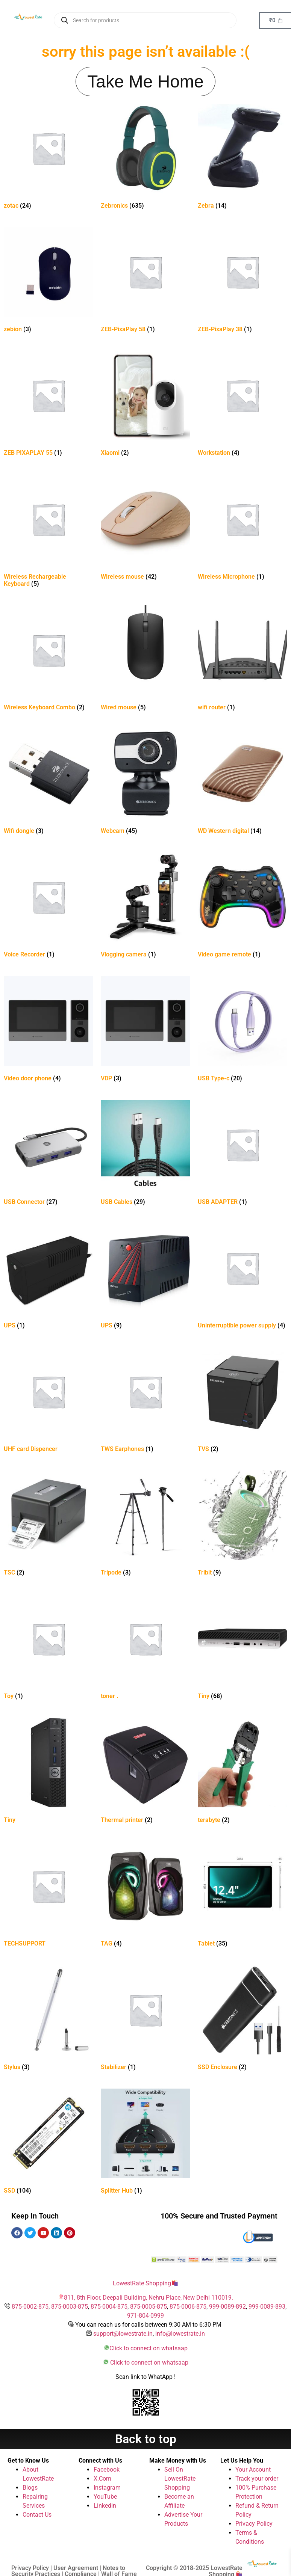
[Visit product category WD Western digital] (242, 783)
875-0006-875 (188, 2306)
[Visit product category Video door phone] (48, 1030)
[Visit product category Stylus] (48, 2019)
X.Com (102, 2478)
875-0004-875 (109, 2306)
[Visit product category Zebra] (242, 158)
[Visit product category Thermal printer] (145, 1772)
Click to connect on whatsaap (148, 2348)
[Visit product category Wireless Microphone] (242, 529)
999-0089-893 (267, 2306)
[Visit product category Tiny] (242, 1648)
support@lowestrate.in (123, 2333)
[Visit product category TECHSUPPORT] (48, 1896)
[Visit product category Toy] (48, 1648)
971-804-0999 (145, 2315)
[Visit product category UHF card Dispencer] (48, 1401)
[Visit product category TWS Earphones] (145, 1401)
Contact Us (37, 2514)
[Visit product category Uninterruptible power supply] (242, 1277)
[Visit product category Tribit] (242, 1524)
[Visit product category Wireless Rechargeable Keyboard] (48, 532)
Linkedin (105, 2505)
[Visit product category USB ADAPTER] (242, 1154)
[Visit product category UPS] (48, 1277)
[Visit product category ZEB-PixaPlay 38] (242, 281)
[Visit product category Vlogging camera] (145, 906)
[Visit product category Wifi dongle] (48, 783)
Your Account (253, 2469)
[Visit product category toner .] (145, 1648)
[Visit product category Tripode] (145, 1524)
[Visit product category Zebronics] (145, 158)
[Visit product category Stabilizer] (145, 2019)
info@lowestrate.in (180, 2333)
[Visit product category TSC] (48, 1524)
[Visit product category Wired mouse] (145, 659)
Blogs (30, 2487)
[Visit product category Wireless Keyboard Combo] (48, 659)
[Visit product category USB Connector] (48, 1154)
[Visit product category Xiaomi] (145, 405)
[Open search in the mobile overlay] (145, 20)
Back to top (145, 2439)
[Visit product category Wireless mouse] (145, 529)
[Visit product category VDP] (145, 1030)
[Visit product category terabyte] (242, 1772)
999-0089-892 (227, 2306)
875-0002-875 (30, 2306)
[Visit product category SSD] (48, 2143)
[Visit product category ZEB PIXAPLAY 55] (48, 405)
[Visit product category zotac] (48, 158)
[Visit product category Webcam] (145, 783)
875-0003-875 (69, 2306)
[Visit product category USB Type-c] (242, 1030)
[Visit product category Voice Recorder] (48, 906)
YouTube (105, 2496)
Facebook (107, 2469)
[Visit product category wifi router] (242, 659)
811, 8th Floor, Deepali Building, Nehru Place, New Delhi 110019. (148, 2297)
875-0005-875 (148, 2306)
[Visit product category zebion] (48, 281)
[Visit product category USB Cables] (145, 1154)
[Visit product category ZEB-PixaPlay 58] (145, 281)
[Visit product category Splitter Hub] (145, 2143)
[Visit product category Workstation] (242, 405)
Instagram (107, 2487)
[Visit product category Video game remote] (242, 906)
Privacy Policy (254, 2523)
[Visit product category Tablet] (242, 1896)
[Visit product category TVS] (242, 1401)
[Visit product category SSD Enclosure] (242, 2019)
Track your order (256, 2478)
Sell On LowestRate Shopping (180, 2478)
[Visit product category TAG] (145, 1896)
